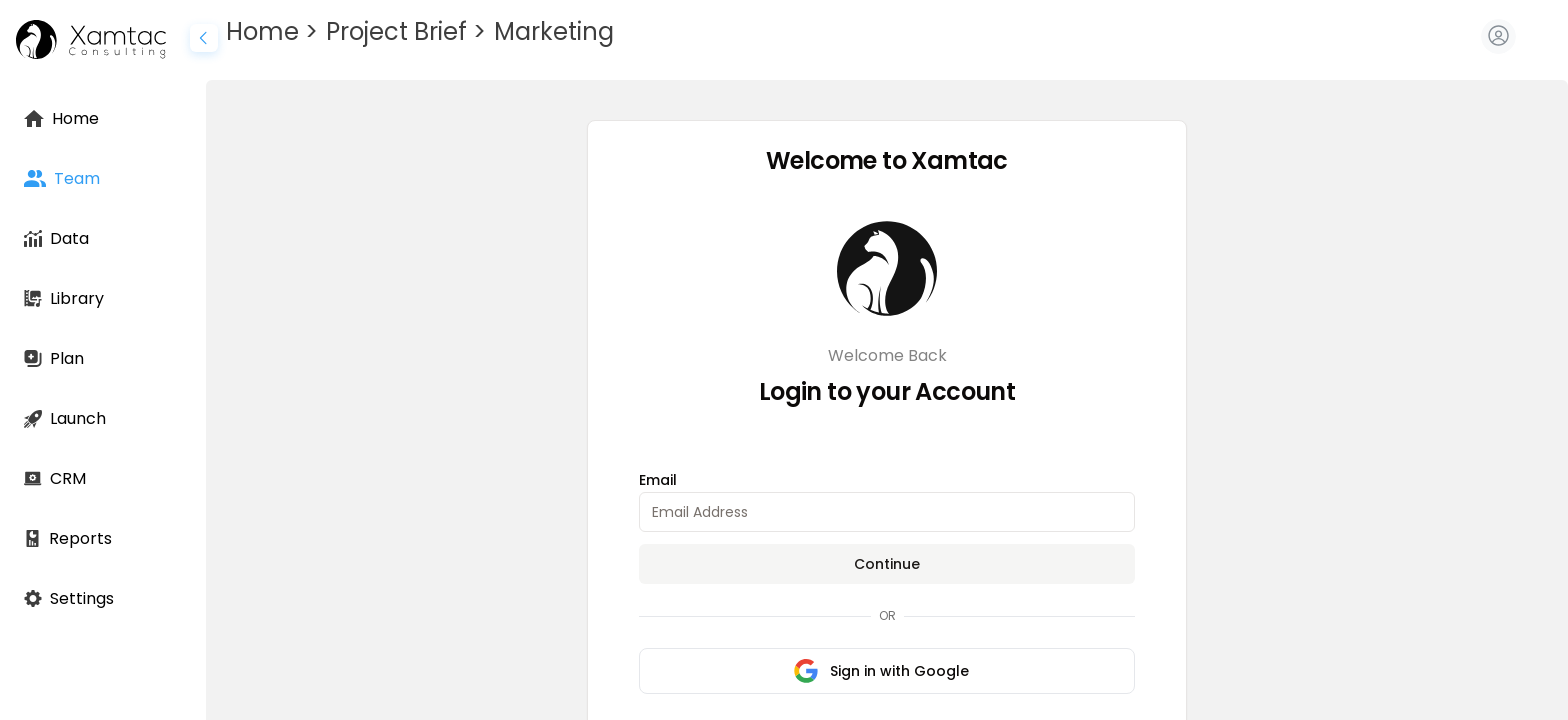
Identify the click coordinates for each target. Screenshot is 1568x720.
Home (262, 31)
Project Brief (396, 31)
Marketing (554, 31)
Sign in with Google (881, 671)
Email (658, 480)
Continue (887, 564)
